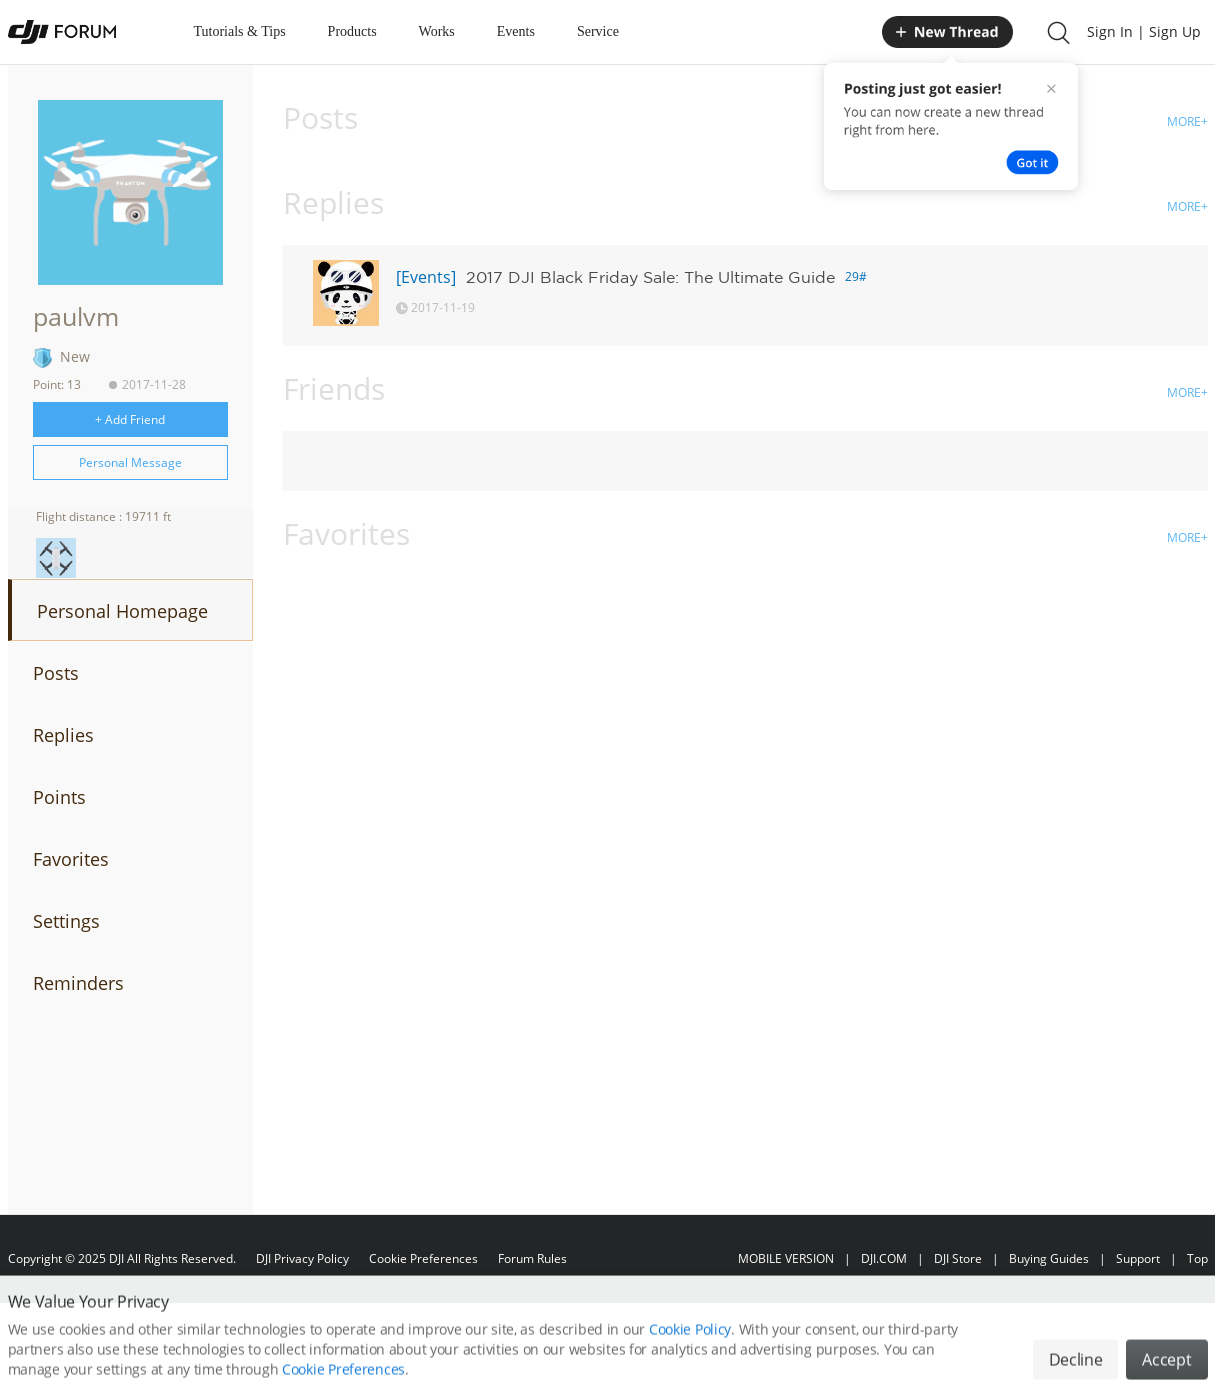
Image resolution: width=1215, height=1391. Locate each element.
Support (1138, 1258)
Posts (56, 673)
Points (59, 797)
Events (516, 31)
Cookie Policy (690, 1351)
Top (1197, 1258)
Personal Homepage (122, 611)
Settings (66, 921)
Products (352, 31)
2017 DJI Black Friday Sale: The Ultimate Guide (650, 277)
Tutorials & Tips (240, 31)
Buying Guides (1049, 1258)
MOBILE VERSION (786, 1258)
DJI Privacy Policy (302, 1258)
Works (437, 31)
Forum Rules (532, 1258)
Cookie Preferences (423, 1258)
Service (598, 31)
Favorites (71, 859)
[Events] (426, 277)
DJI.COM (884, 1258)
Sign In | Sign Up (1144, 31)
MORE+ (1187, 121)
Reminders (78, 983)
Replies (63, 735)
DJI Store (958, 1258)
